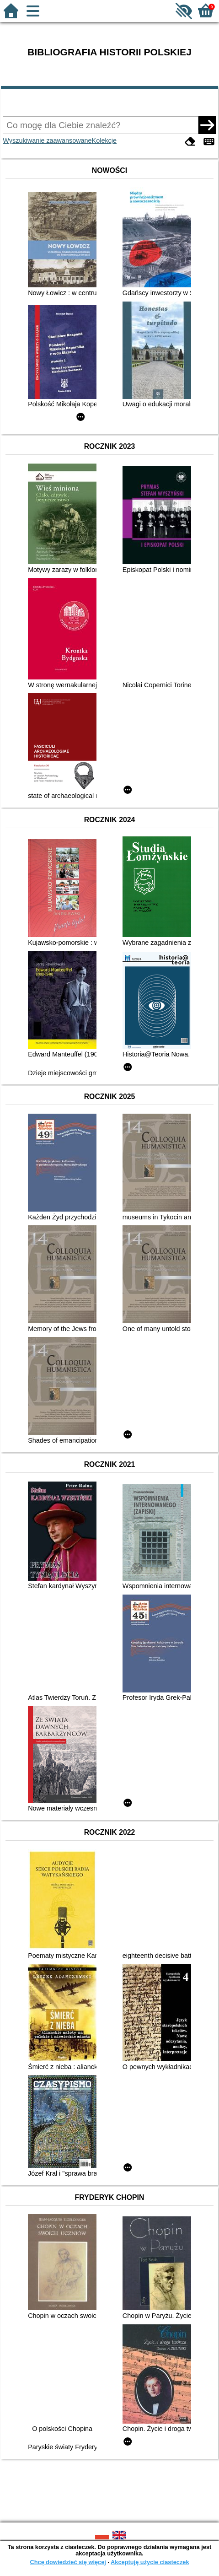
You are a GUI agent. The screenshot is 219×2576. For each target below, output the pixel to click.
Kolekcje (104, 140)
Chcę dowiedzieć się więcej (68, 2562)
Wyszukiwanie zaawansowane (47, 140)
